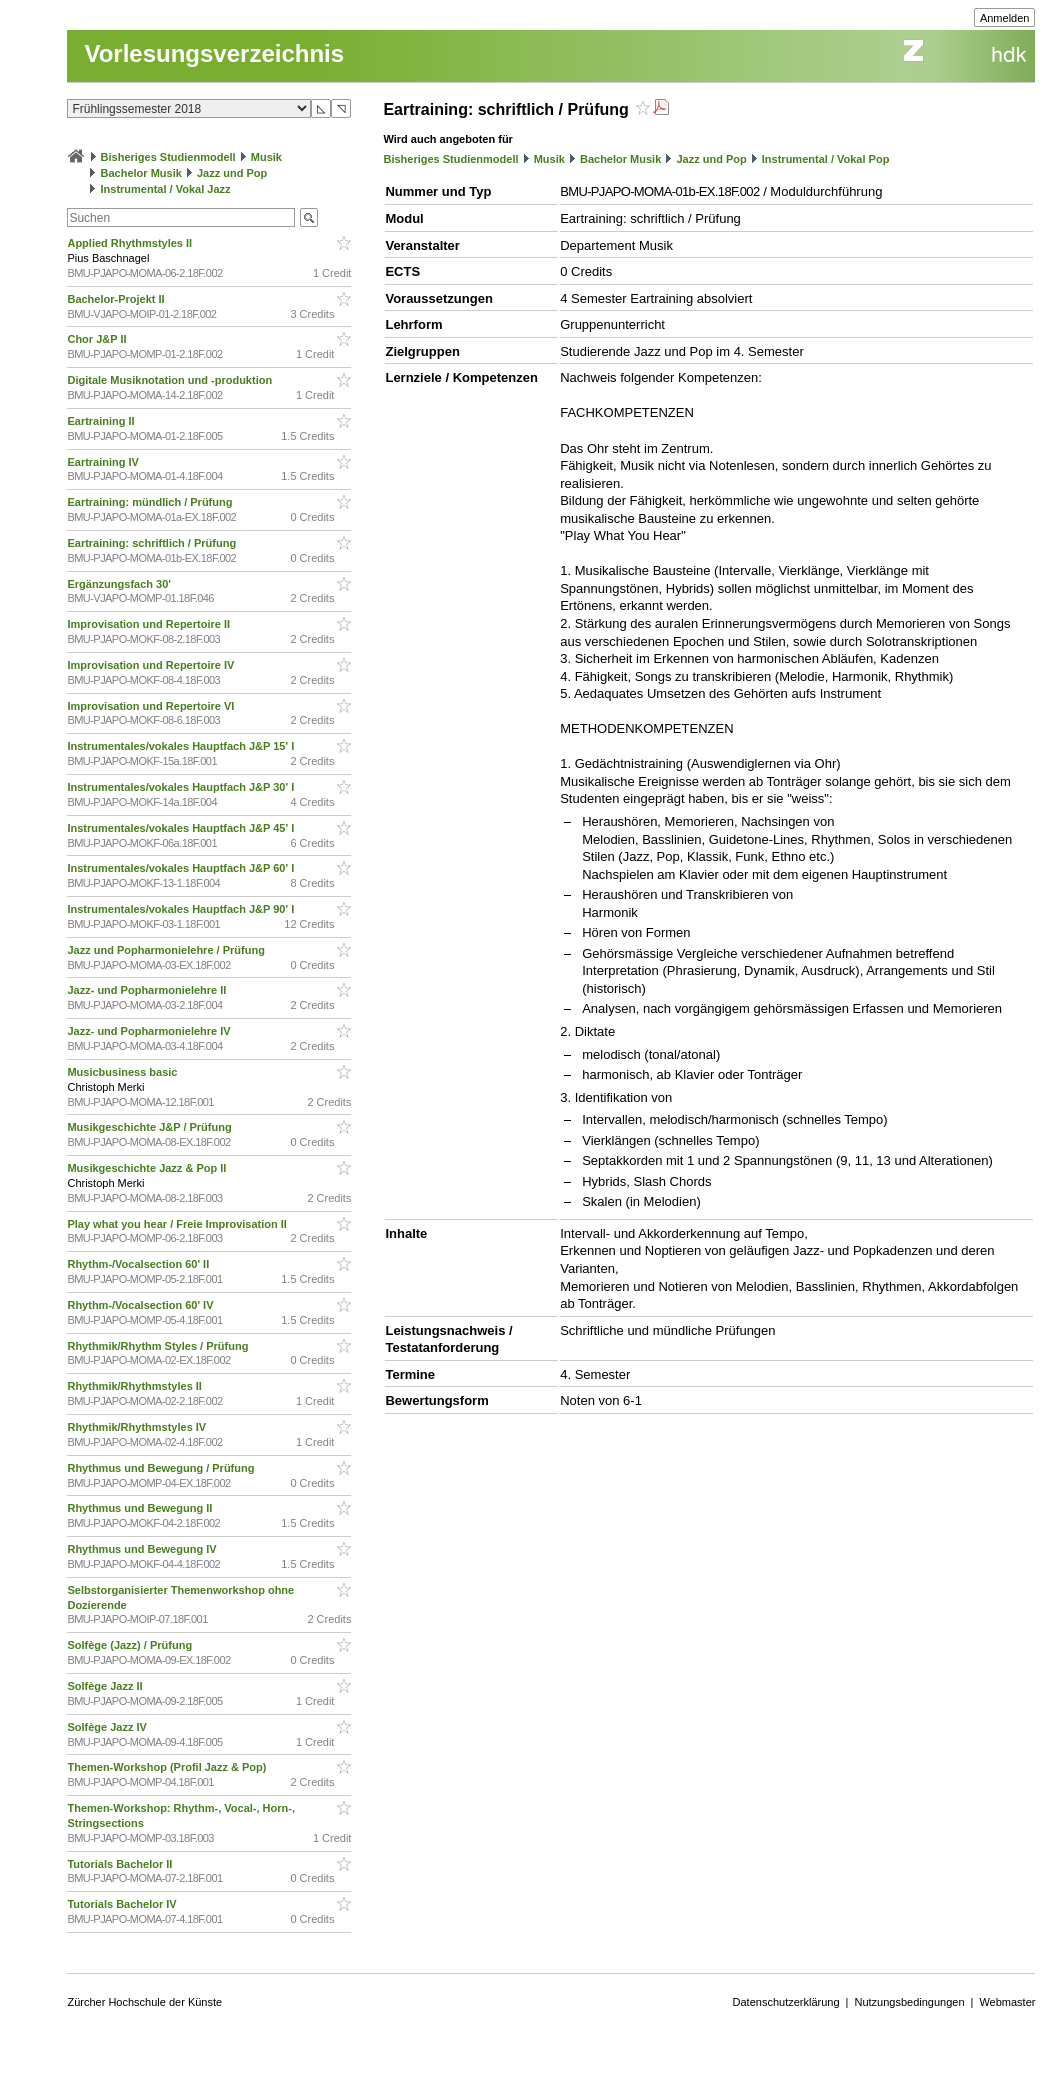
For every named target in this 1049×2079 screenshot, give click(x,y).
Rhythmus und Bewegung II (141, 1508)
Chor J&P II (98, 339)
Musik (266, 157)
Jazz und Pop (232, 173)
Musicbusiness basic (123, 1072)
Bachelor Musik (141, 173)
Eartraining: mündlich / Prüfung (151, 502)
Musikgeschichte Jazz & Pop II (148, 1168)
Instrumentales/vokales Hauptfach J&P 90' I (182, 909)
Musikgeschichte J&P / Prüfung (150, 1127)
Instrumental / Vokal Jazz (166, 189)
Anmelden (1005, 18)
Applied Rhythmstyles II (131, 243)
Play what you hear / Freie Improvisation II (178, 1224)
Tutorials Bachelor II (121, 1864)
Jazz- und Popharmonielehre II (148, 990)
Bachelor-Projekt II (117, 299)
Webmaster (1007, 2002)
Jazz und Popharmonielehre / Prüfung (167, 950)
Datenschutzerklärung (786, 2002)
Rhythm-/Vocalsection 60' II (139, 1264)
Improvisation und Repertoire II (150, 624)
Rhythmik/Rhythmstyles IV (138, 1427)
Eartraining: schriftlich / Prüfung (153, 543)
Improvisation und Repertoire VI (152, 706)
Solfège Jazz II (106, 1686)
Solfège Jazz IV (108, 1727)
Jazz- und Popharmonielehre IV (150, 1031)
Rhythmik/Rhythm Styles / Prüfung (159, 1346)
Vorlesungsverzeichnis (214, 53)
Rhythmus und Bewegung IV (143, 1549)
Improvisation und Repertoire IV (152, 665)
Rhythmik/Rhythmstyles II (136, 1386)
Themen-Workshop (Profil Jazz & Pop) (169, 1767)
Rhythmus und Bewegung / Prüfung (162, 1468)
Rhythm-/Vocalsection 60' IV (141, 1305)
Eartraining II (102, 421)
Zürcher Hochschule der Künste (144, 2002)
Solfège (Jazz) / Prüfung (131, 1645)
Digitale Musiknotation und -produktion (171, 380)
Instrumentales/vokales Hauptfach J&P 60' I (182, 868)
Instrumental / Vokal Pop (826, 159)
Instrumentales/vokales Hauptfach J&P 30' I (182, 787)
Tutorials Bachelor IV (123, 1904)
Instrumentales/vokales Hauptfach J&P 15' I (182, 746)
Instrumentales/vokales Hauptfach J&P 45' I (182, 828)
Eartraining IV (104, 462)
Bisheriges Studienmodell (168, 157)
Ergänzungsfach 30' (120, 584)
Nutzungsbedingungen (909, 2002)
